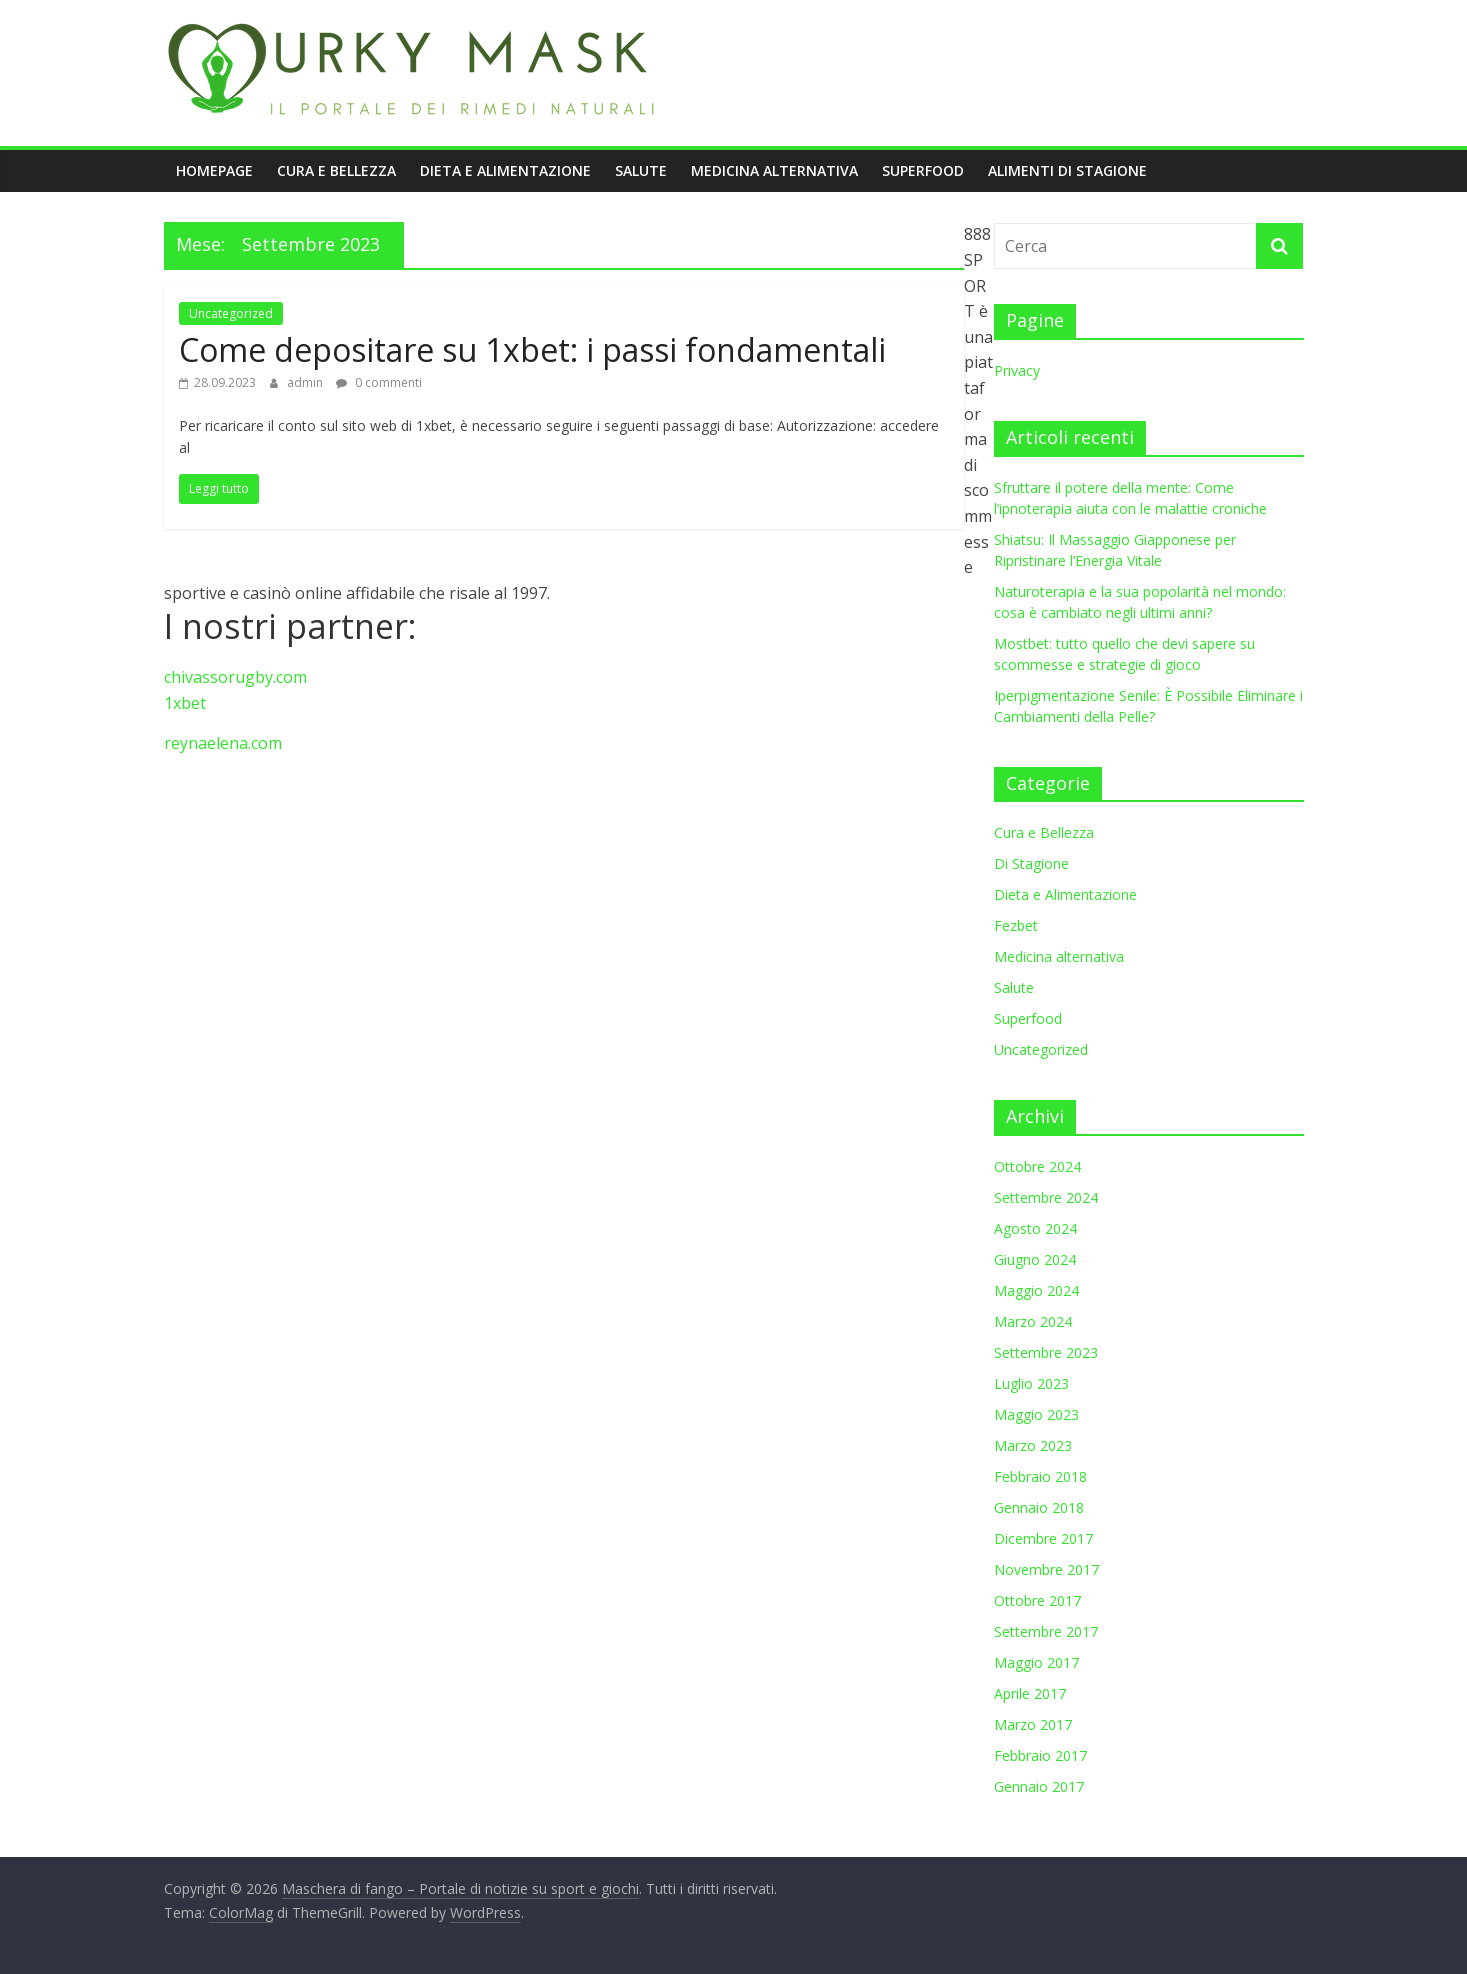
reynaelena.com (223, 743)
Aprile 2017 (1030, 1693)
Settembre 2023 (1046, 1352)
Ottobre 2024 (1037, 1166)
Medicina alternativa (774, 170)
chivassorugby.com (235, 677)
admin (306, 382)
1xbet (185, 703)
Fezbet (1016, 925)
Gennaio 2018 (1039, 1507)
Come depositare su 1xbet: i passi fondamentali (532, 349)
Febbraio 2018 (1040, 1476)
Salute (641, 170)
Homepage (214, 170)
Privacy (1017, 370)
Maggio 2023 (1036, 1414)
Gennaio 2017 (1039, 1786)
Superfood (923, 170)
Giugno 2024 (1035, 1259)
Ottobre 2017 (1037, 1600)
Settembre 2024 (1046, 1197)
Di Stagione (1031, 863)
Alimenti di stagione (1067, 170)
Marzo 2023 (1033, 1445)
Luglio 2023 (1031, 1383)
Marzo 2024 (1033, 1321)
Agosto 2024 (1035, 1228)
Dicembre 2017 (1043, 1538)
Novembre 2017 (1046, 1569)
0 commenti (379, 382)
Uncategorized (231, 313)
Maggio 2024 (1036, 1290)
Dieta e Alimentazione (505, 170)
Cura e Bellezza (336, 170)
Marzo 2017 (1033, 1724)
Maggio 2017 (1036, 1662)
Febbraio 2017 (1040, 1755)
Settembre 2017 (1046, 1631)
